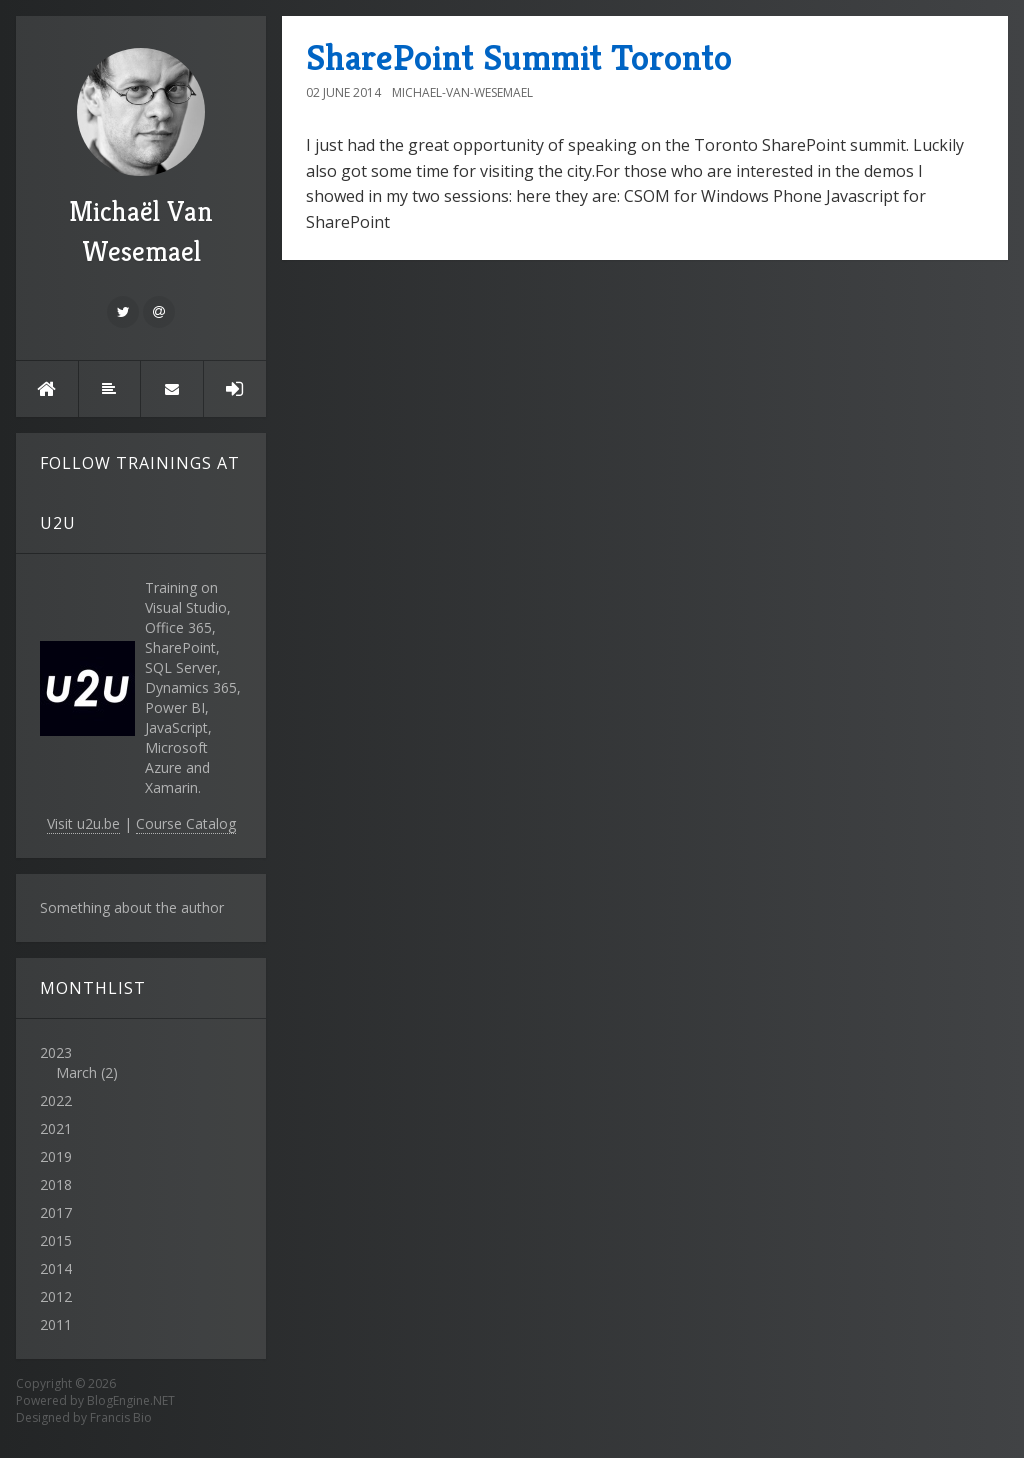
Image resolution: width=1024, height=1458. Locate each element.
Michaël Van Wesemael (141, 158)
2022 (56, 1100)
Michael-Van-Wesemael (462, 92)
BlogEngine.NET (131, 1400)
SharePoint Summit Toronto (519, 57)
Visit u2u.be (83, 823)
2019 (56, 1156)
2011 (56, 1324)
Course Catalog (186, 823)
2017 (56, 1212)
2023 (141, 1063)
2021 (56, 1128)
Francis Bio (121, 1417)
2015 (56, 1240)
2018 (56, 1184)
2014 (56, 1268)
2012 (56, 1296)
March (76, 1072)
